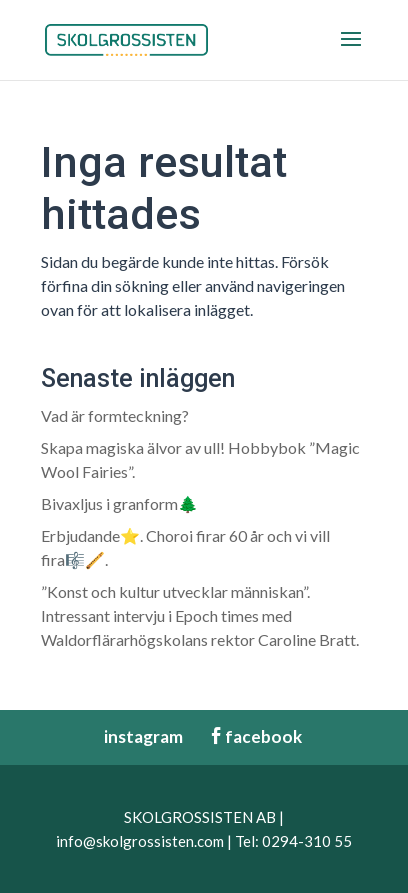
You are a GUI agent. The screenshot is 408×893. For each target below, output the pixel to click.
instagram (133, 736)
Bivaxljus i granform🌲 (119, 503)
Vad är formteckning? (115, 415)
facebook (255, 736)
